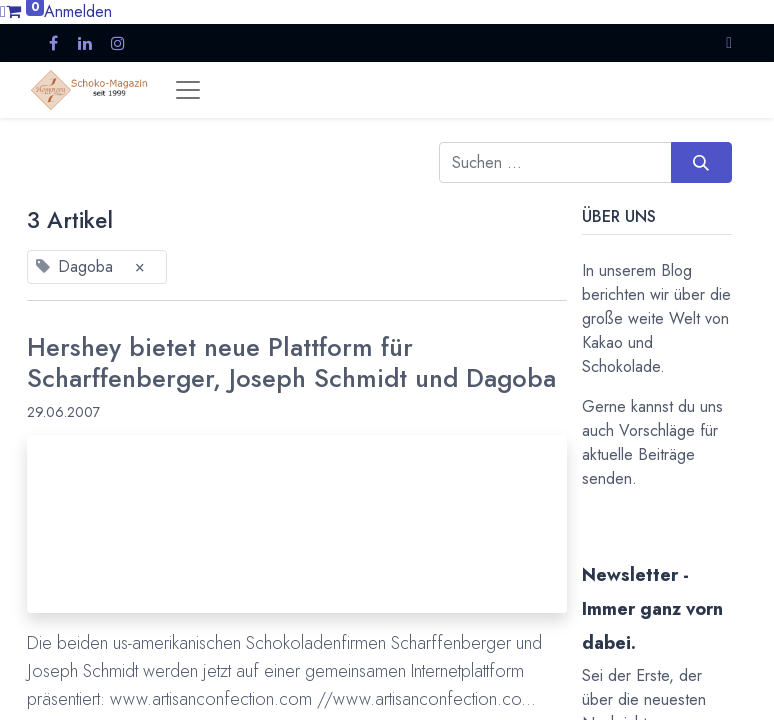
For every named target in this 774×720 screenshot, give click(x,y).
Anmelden (78, 11)
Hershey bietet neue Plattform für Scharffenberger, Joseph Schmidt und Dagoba (291, 363)
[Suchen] (701, 162)
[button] (729, 42)
